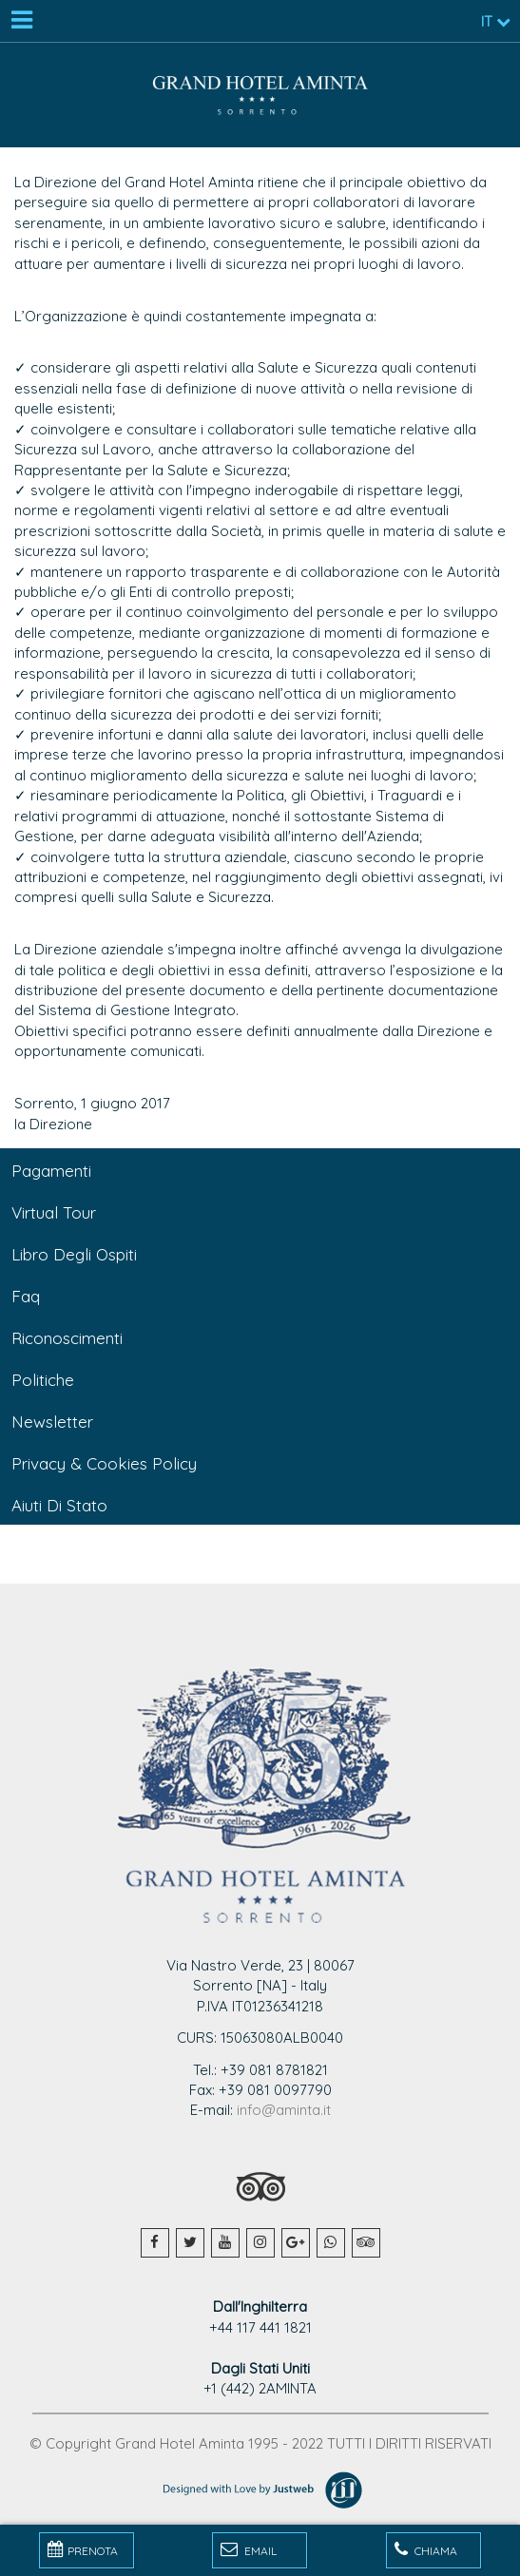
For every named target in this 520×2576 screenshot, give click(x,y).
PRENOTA (83, 2549)
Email (249, 2549)
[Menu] (21, 21)
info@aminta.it (284, 2110)
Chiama (426, 2549)
